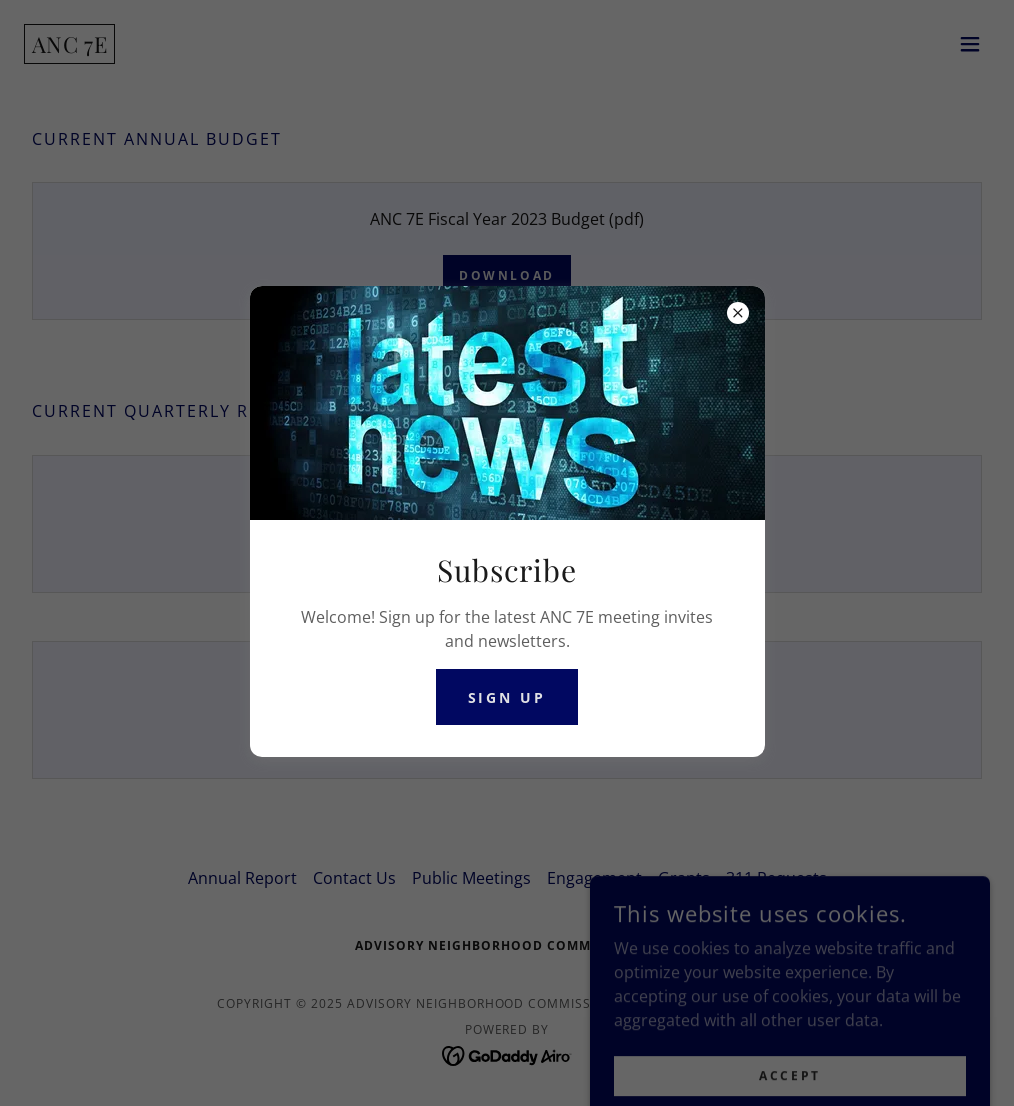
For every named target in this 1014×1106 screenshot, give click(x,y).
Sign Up (507, 697)
